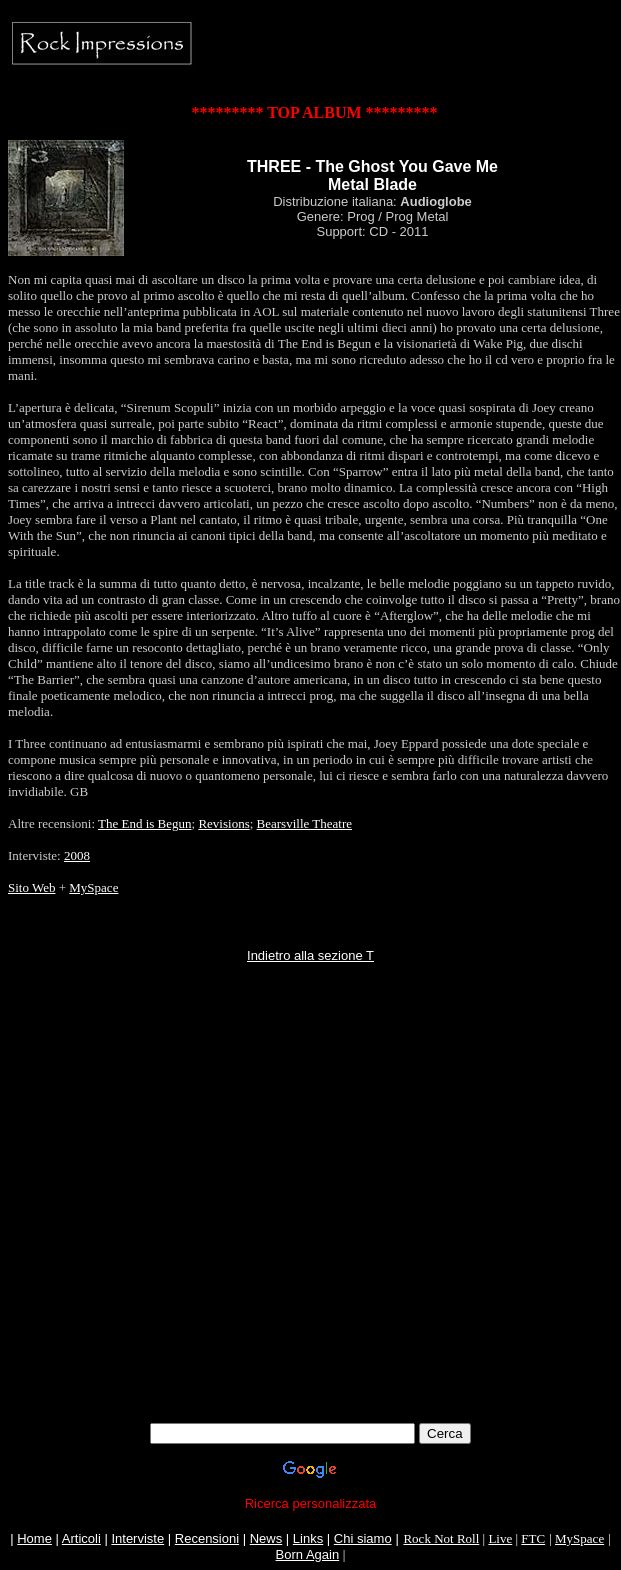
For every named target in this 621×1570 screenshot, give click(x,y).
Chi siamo (363, 1538)
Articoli (81, 1538)
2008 (77, 855)
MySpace (93, 887)
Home (34, 1538)
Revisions (223, 823)
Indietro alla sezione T (310, 955)
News (266, 1538)
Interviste (137, 1538)
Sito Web (31, 887)
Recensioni (207, 1538)
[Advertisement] (187, 1235)
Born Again (308, 1554)
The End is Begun (145, 823)
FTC (533, 1538)
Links (308, 1538)
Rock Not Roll (441, 1538)
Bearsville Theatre (304, 823)
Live (500, 1538)
